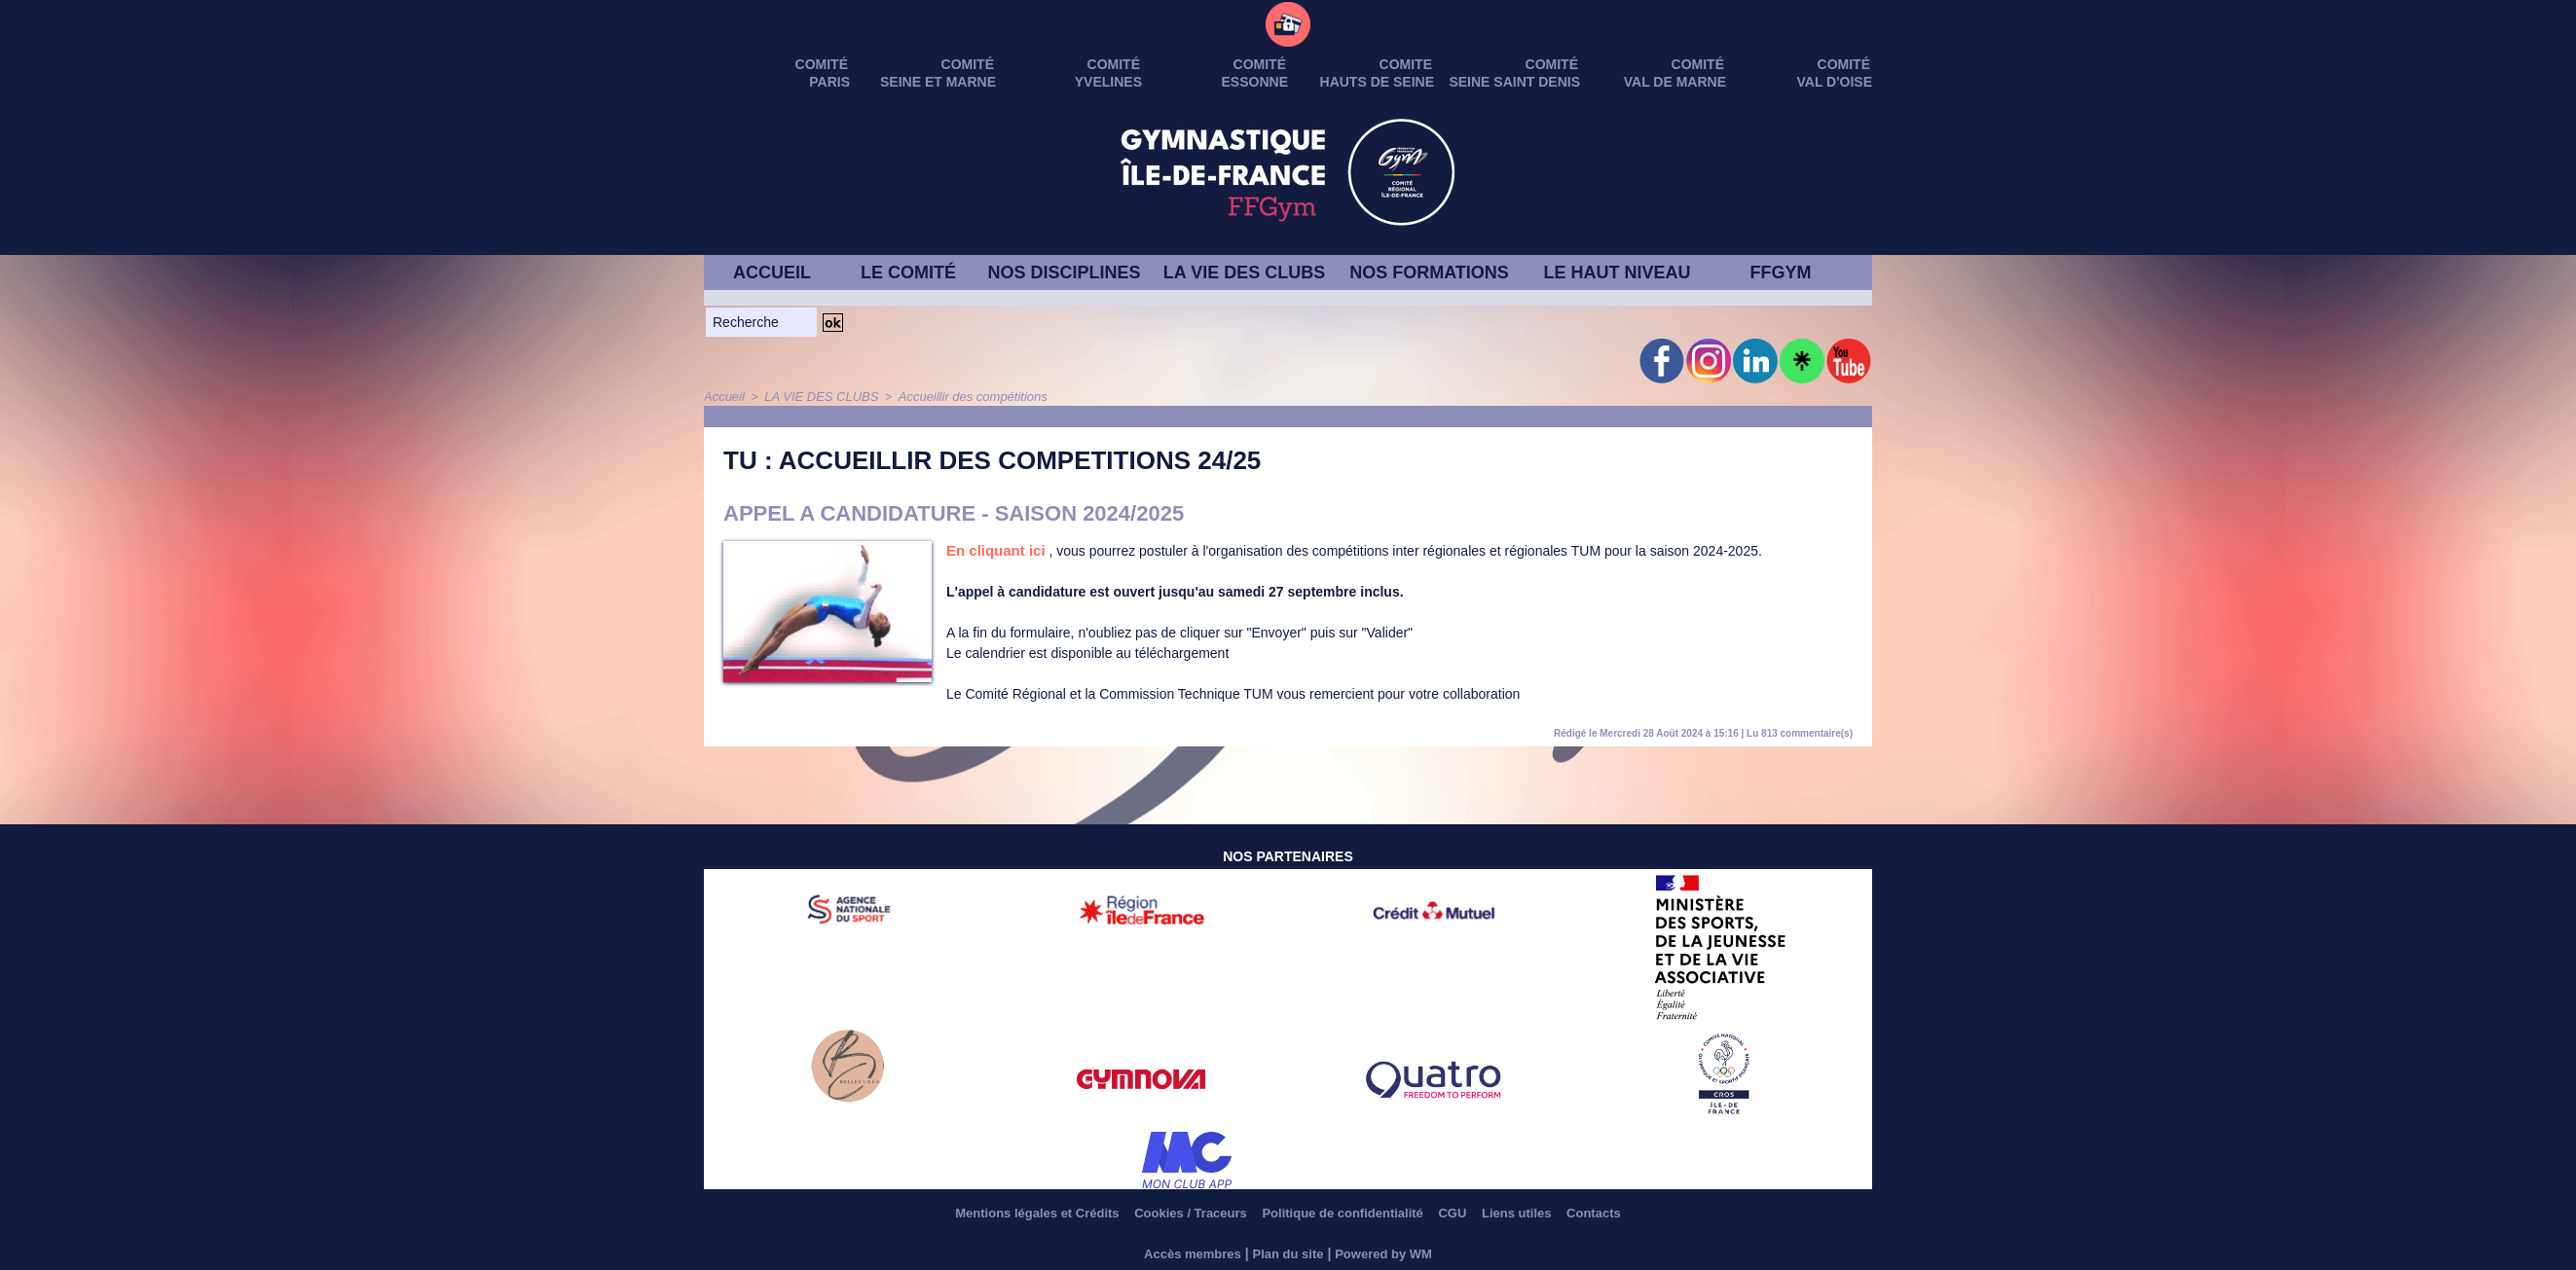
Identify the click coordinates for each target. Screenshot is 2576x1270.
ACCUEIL (772, 272)
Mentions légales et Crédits (1002, 1211)
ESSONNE (1255, 82)
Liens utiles (1546, 1211)
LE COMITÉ (908, 272)
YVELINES (1108, 82)
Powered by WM (1390, 1252)
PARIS (829, 82)
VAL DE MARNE (1675, 82)
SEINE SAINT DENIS (1514, 82)
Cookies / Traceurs (1174, 1211)
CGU (1471, 1211)
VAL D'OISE (1835, 82)
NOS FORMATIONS (1429, 272)
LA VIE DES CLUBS (1244, 272)
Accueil (723, 396)
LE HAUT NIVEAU (1616, 272)
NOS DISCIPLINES (1063, 272)
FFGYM (1781, 272)
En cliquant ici (992, 550)
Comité (1844, 64)
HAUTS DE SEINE (1377, 82)
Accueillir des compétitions (954, 396)
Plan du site (1288, 1252)
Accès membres (1186, 1252)
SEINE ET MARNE (938, 82)
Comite (1406, 64)
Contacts (1634, 1211)
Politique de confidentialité (1345, 1211)
